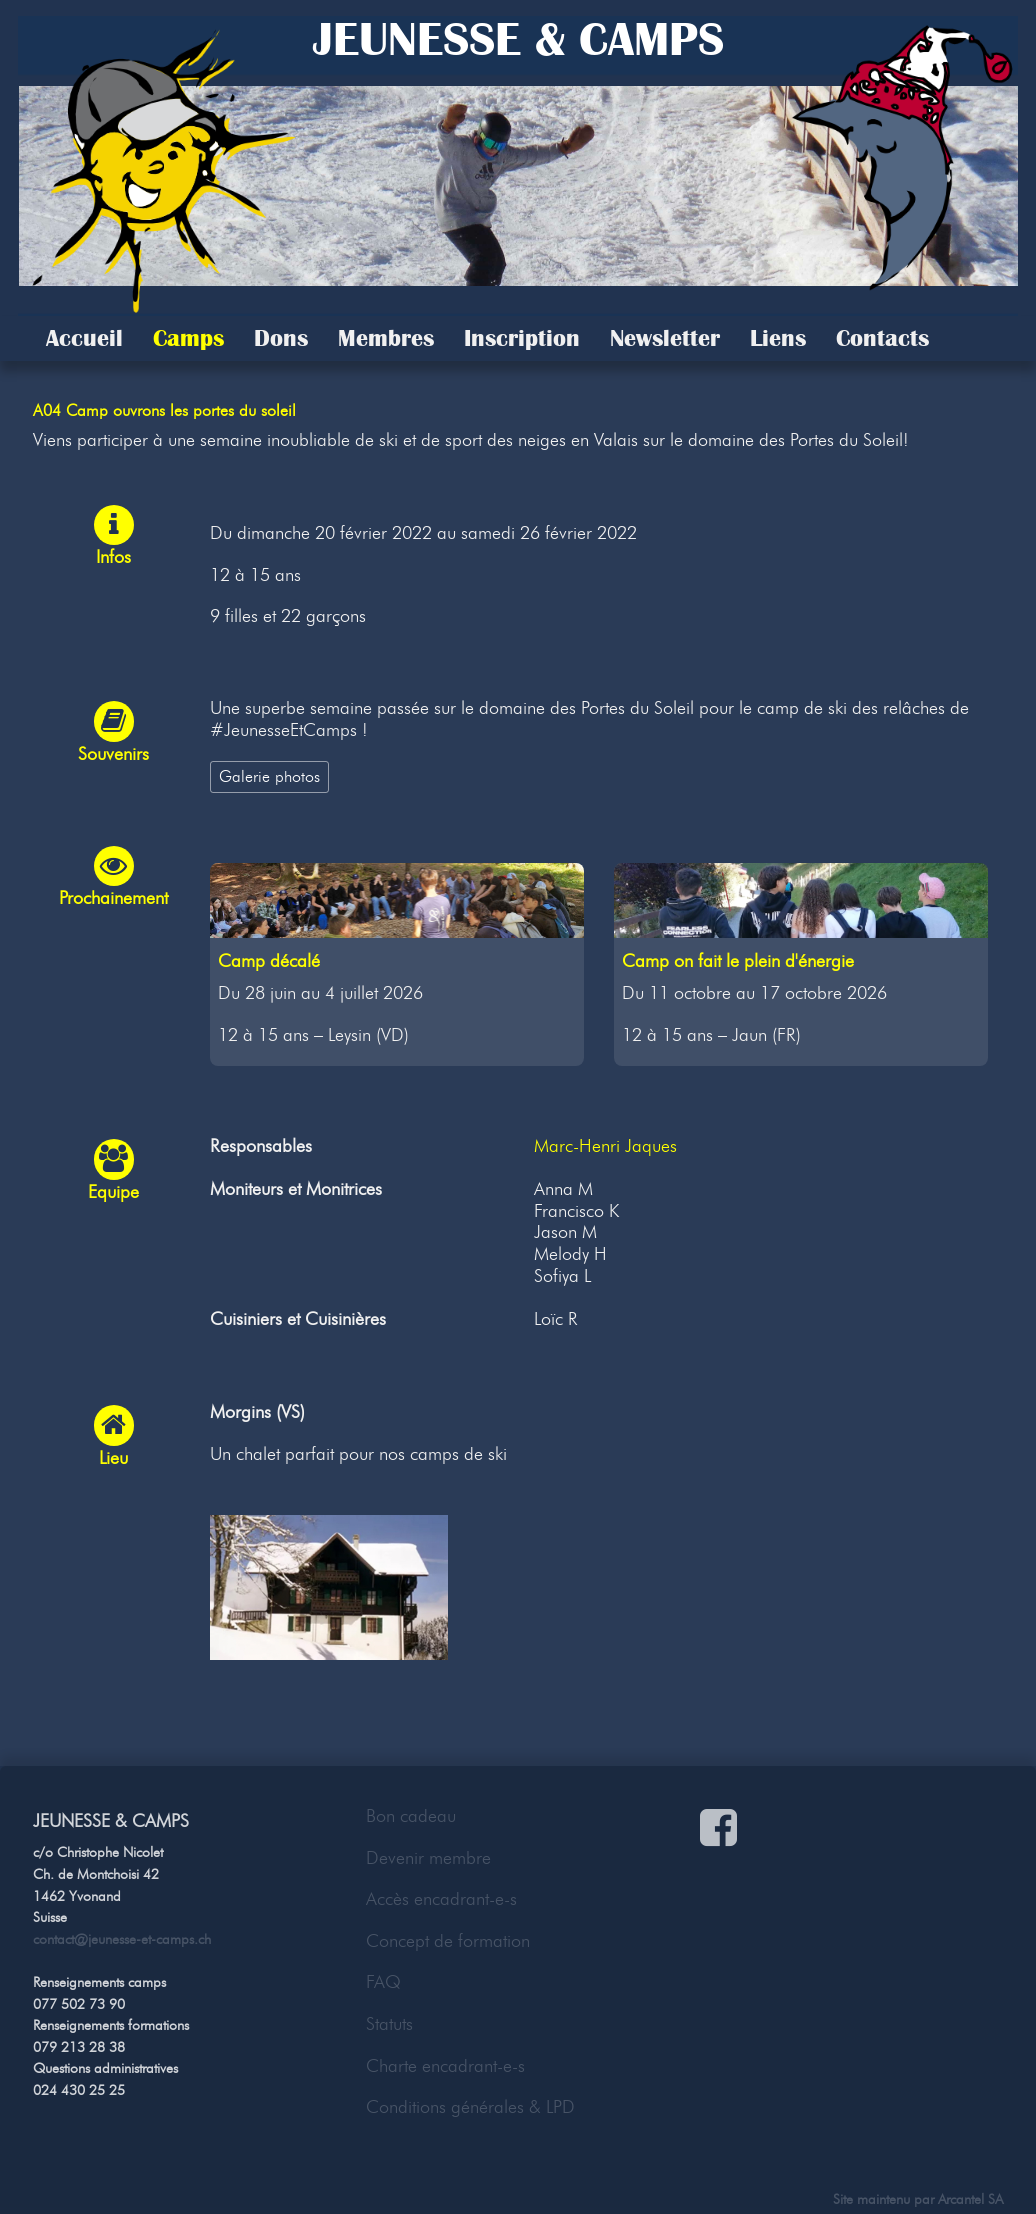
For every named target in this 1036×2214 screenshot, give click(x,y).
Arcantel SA (970, 2199)
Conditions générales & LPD (470, 2107)
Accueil (84, 338)
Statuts (389, 2024)
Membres (386, 338)
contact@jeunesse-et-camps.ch (122, 1939)
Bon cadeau (411, 1816)
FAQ (383, 1982)
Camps (188, 338)
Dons (281, 338)
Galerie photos (269, 776)
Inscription (522, 338)
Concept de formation (448, 1941)
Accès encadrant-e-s (441, 1899)
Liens (778, 338)
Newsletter (665, 338)
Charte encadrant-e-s (445, 2066)
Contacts (882, 338)
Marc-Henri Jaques (605, 1146)
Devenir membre (428, 1858)
